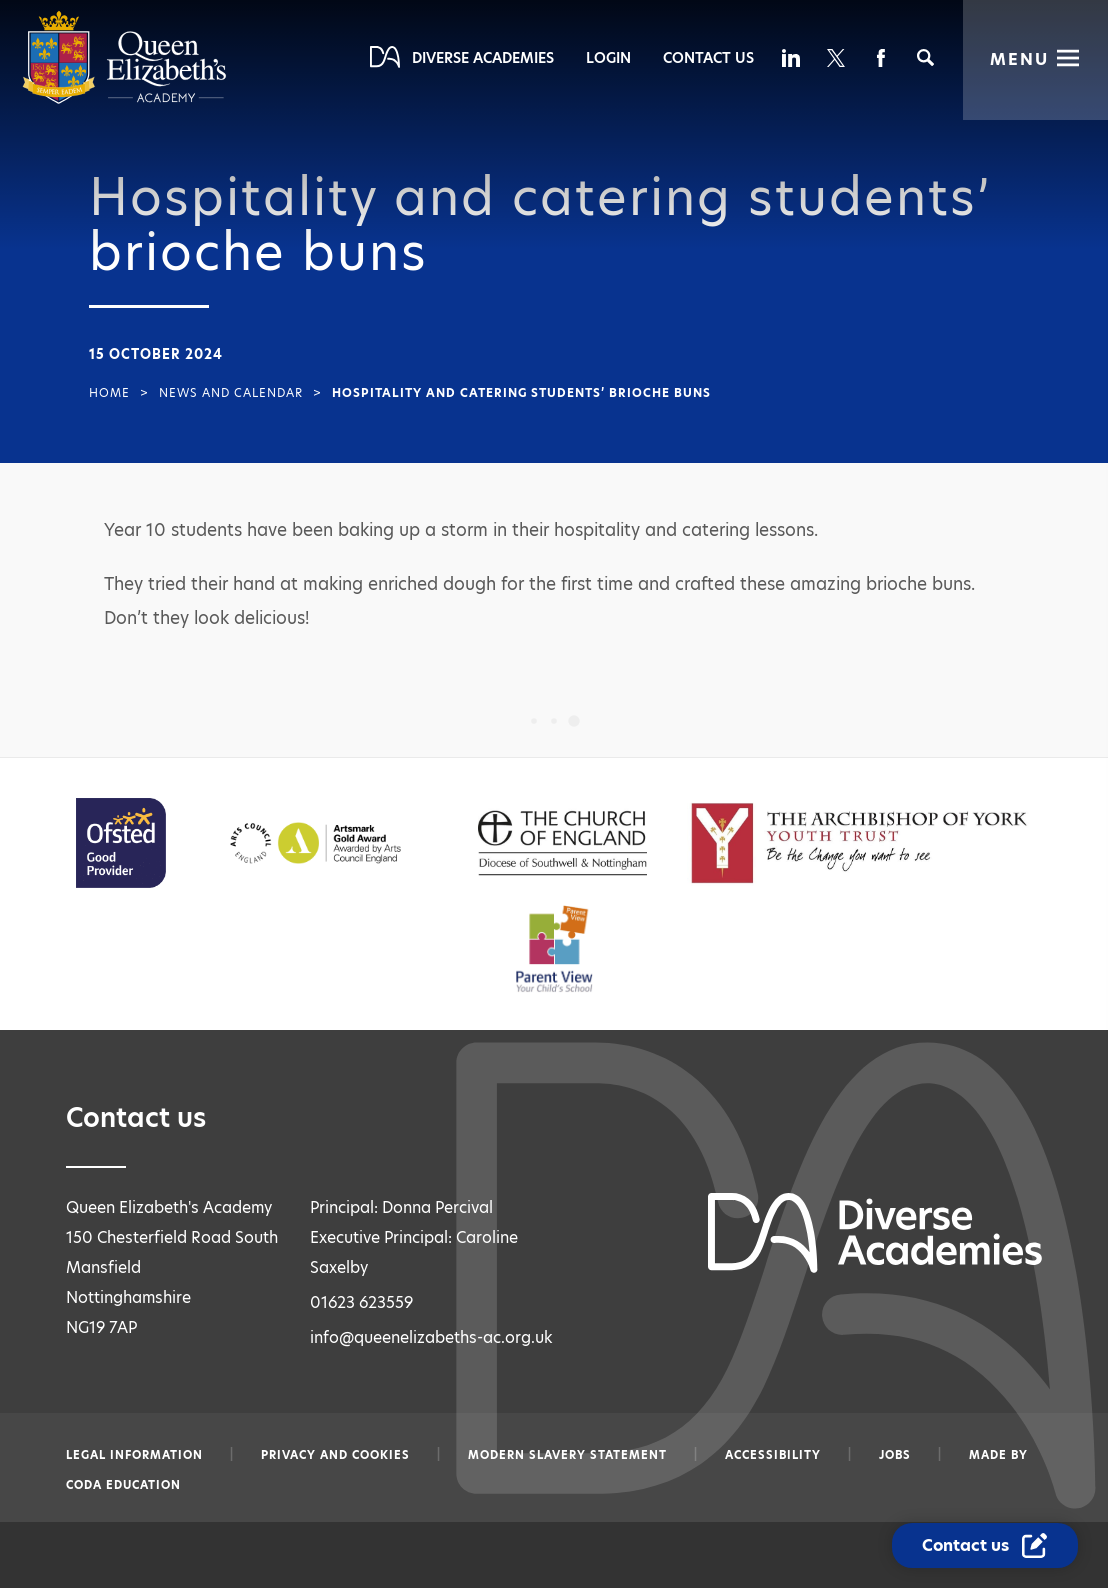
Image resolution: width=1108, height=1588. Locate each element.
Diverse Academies (483, 58)
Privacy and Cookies (335, 1455)
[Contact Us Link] (987, 1546)
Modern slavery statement (567, 1455)
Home (109, 393)
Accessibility (773, 1455)
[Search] (925, 57)
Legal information (134, 1455)
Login (608, 58)
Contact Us (708, 58)
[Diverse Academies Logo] (124, 99)
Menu (1019, 59)
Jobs (895, 1455)
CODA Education (123, 1485)
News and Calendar (231, 393)
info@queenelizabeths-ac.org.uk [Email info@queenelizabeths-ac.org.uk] (431, 1337)
